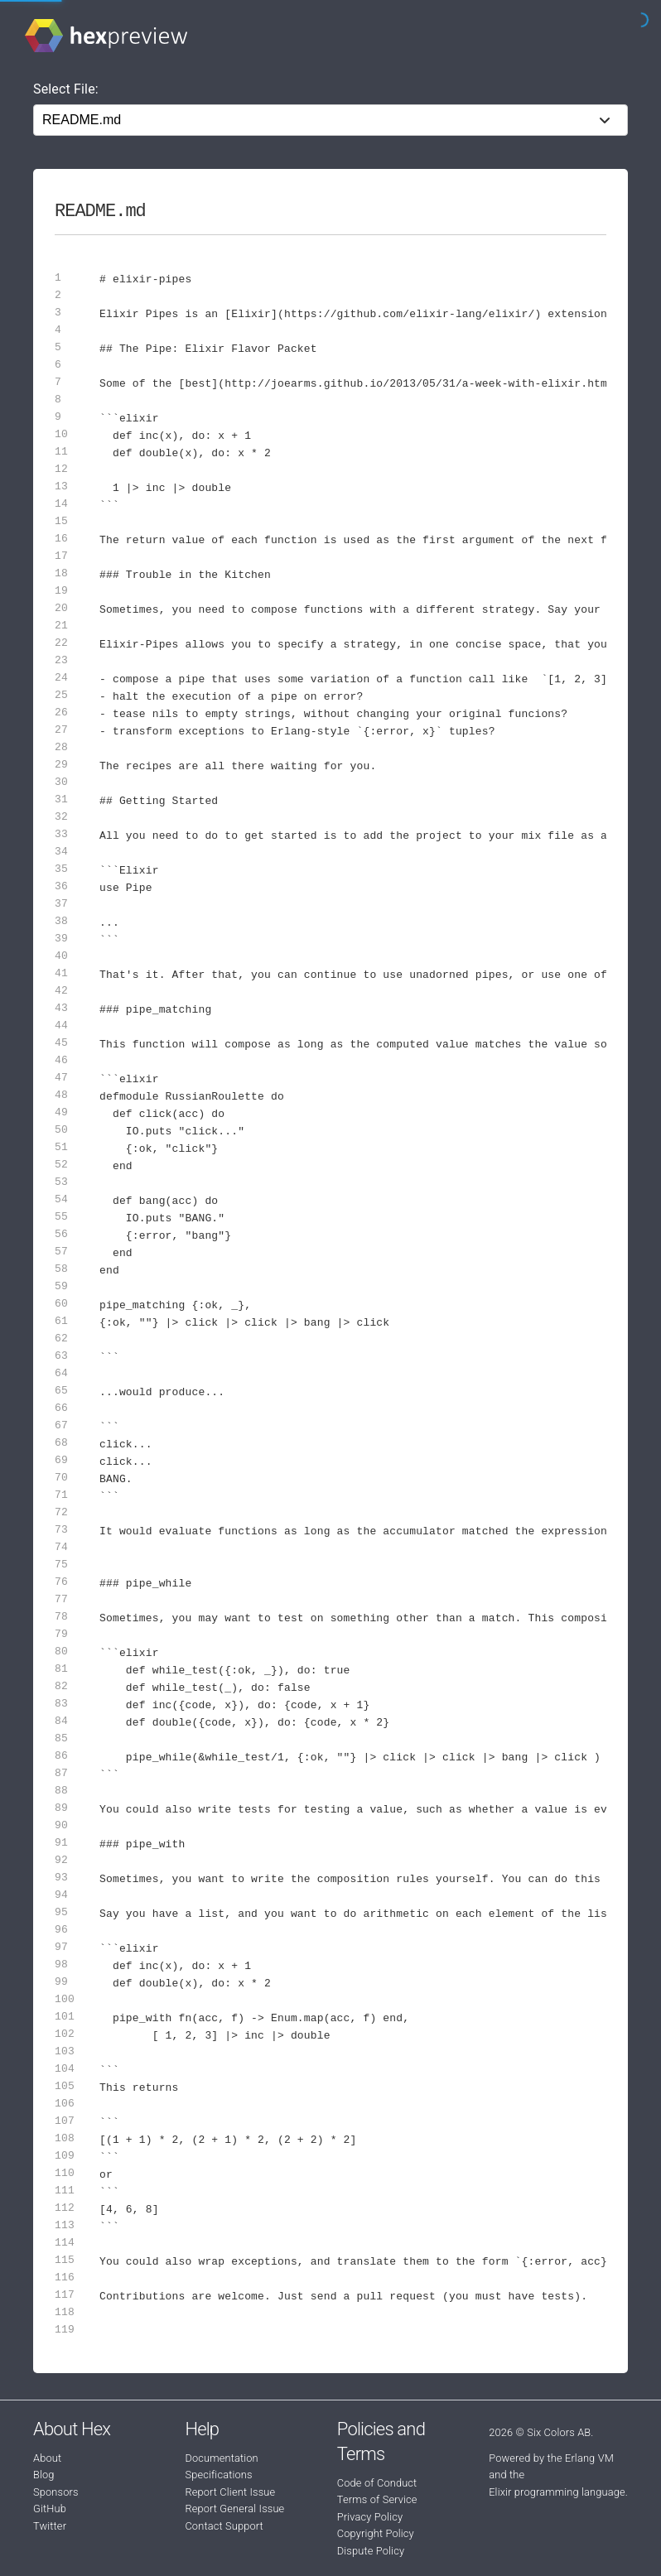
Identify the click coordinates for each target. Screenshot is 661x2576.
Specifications (218, 2474)
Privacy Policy (370, 2517)
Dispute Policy (370, 2551)
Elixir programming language (557, 2492)
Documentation (221, 2458)
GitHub (49, 2508)
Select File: (66, 89)
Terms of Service (377, 2499)
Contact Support (224, 2526)
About (47, 2458)
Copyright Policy (375, 2533)
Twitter (49, 2526)
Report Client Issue (230, 2492)
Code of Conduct (377, 2483)
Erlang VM (589, 2458)
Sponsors (56, 2492)
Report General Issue (234, 2508)
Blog (44, 2474)
